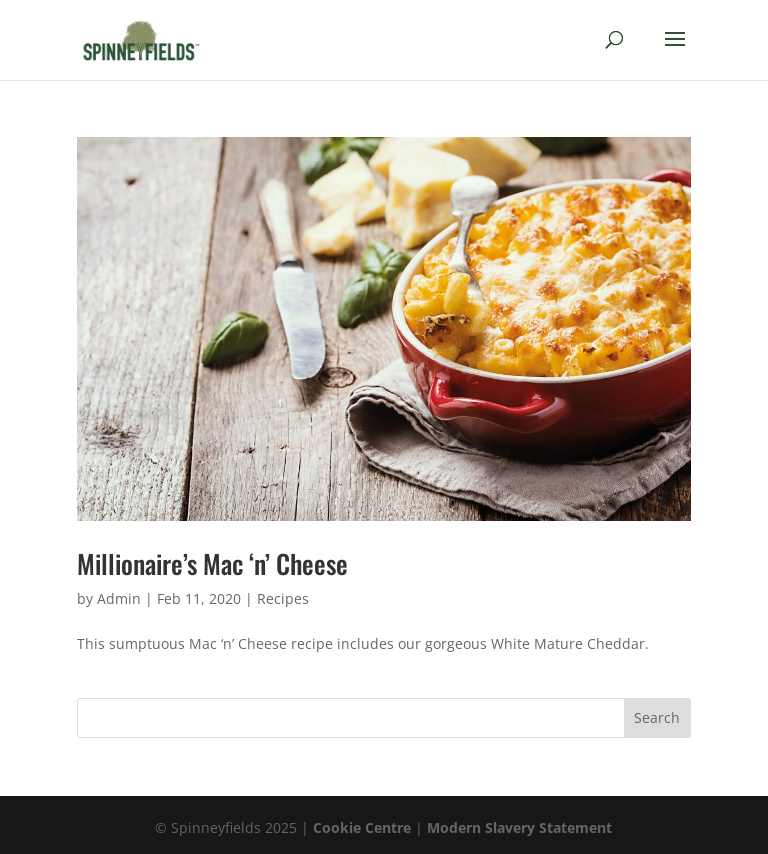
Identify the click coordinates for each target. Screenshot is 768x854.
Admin (119, 598)
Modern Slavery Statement (519, 827)
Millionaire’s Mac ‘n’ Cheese (212, 563)
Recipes (283, 598)
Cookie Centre (362, 827)
